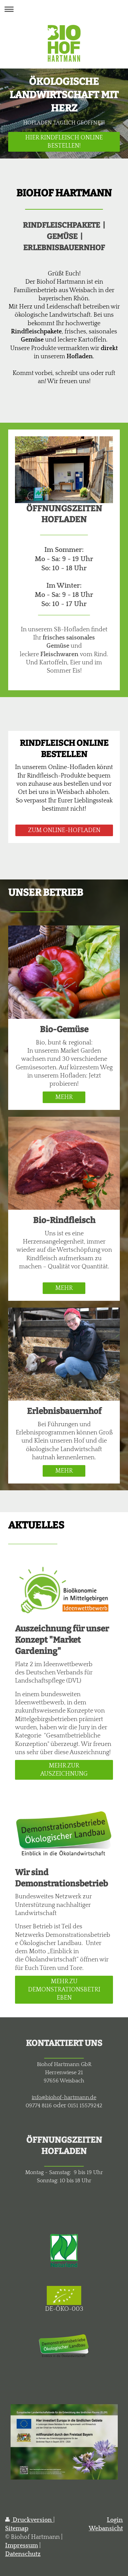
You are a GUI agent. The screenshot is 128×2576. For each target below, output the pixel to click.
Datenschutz (23, 2554)
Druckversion (29, 2520)
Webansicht (106, 2528)
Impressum (21, 2545)
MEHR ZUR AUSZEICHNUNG (64, 1769)
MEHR (64, 1097)
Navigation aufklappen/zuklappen (64, 9)
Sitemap (16, 2528)
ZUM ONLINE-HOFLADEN (64, 830)
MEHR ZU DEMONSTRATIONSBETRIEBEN (64, 1990)
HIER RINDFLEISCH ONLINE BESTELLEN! (64, 141)
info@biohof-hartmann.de (64, 2097)
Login (115, 2520)
